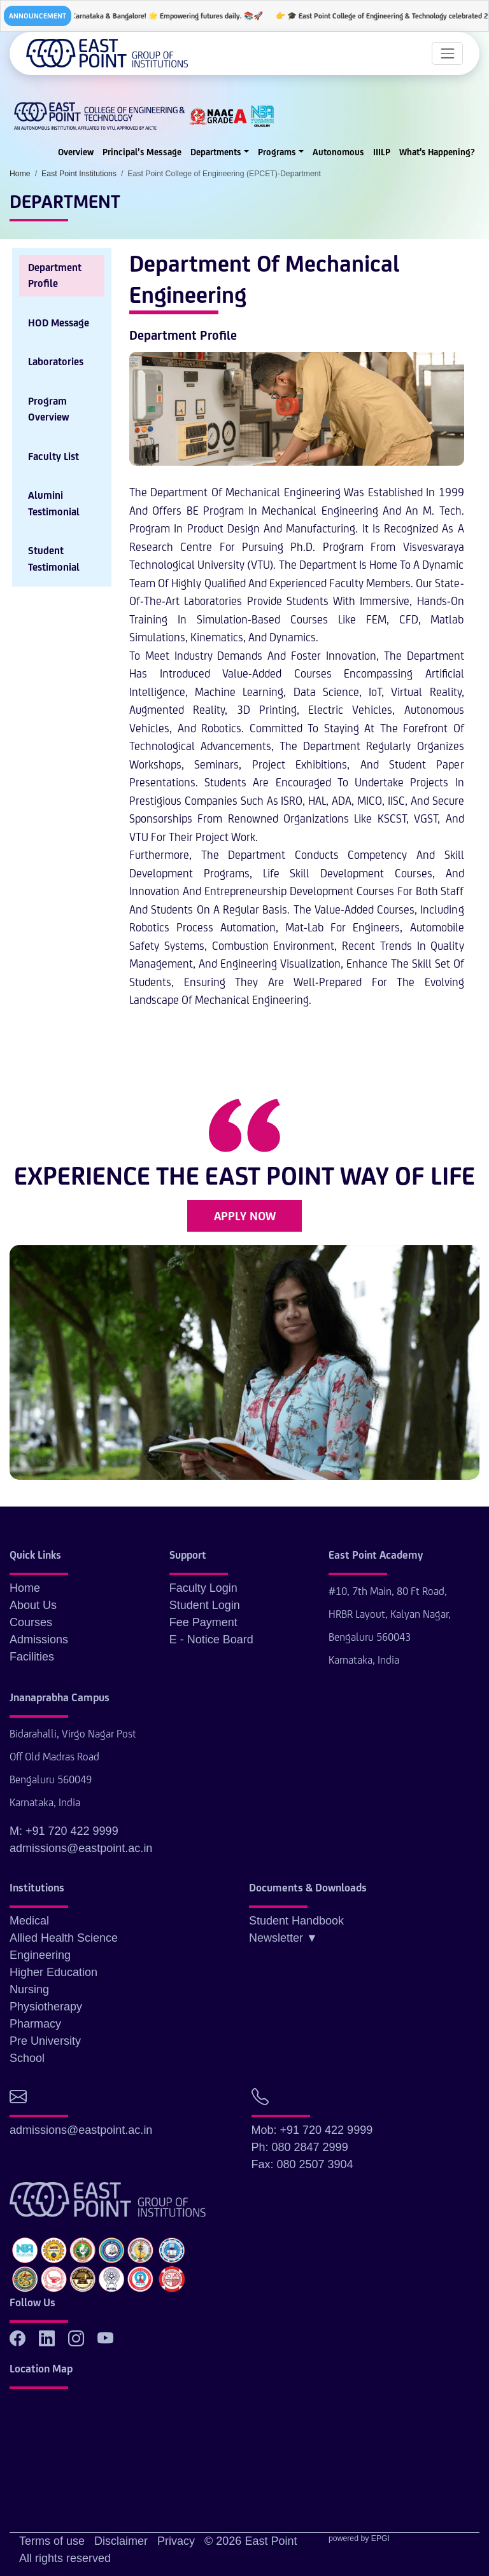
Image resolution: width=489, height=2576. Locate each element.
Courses (31, 1622)
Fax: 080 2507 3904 (302, 2164)
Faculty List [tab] (53, 456)
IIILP (381, 152)
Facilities (32, 1656)
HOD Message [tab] (58, 323)
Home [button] (20, 173)
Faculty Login (203, 1588)
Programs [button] (277, 152)
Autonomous (338, 152)
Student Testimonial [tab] (54, 559)
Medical (29, 1920)
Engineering (40, 1955)
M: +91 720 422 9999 (64, 1831)
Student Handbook (296, 1920)
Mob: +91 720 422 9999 (312, 2130)
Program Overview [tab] (48, 409)
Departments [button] (215, 152)
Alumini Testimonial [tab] (54, 503)
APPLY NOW (245, 1216)
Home (25, 1588)
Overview (76, 152)
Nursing (29, 1989)
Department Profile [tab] (55, 275)
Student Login (204, 1605)
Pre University (45, 2041)
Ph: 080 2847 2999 (300, 2147)
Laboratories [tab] (55, 362)
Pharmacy (35, 2023)
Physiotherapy (46, 2006)
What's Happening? (437, 152)
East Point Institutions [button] (79, 173)
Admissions (39, 1639)
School (27, 2058)
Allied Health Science (64, 1938)
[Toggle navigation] (447, 53)
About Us (33, 1605)
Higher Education (53, 1972)
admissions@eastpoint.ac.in (81, 1848)
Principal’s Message (142, 152)
